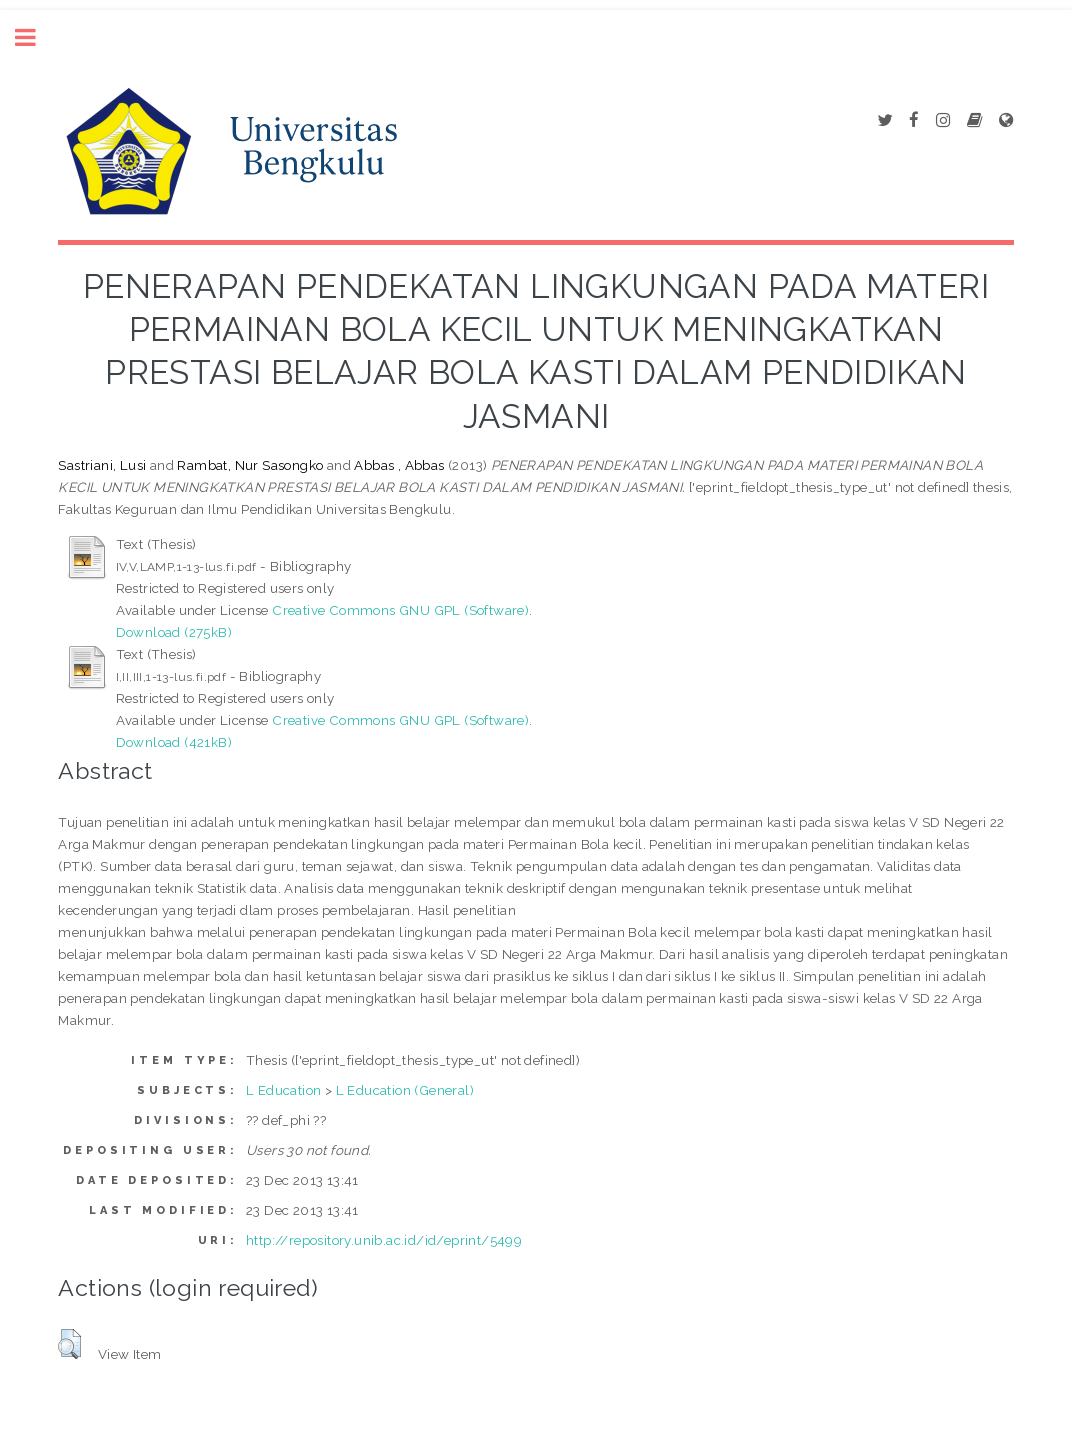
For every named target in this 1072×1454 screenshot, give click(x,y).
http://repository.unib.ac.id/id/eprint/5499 (384, 1240)
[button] (69, 1344)
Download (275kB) (174, 632)
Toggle (36, 37)
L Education (283, 1090)
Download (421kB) (174, 742)
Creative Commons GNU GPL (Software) (400, 610)
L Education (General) (405, 1090)
